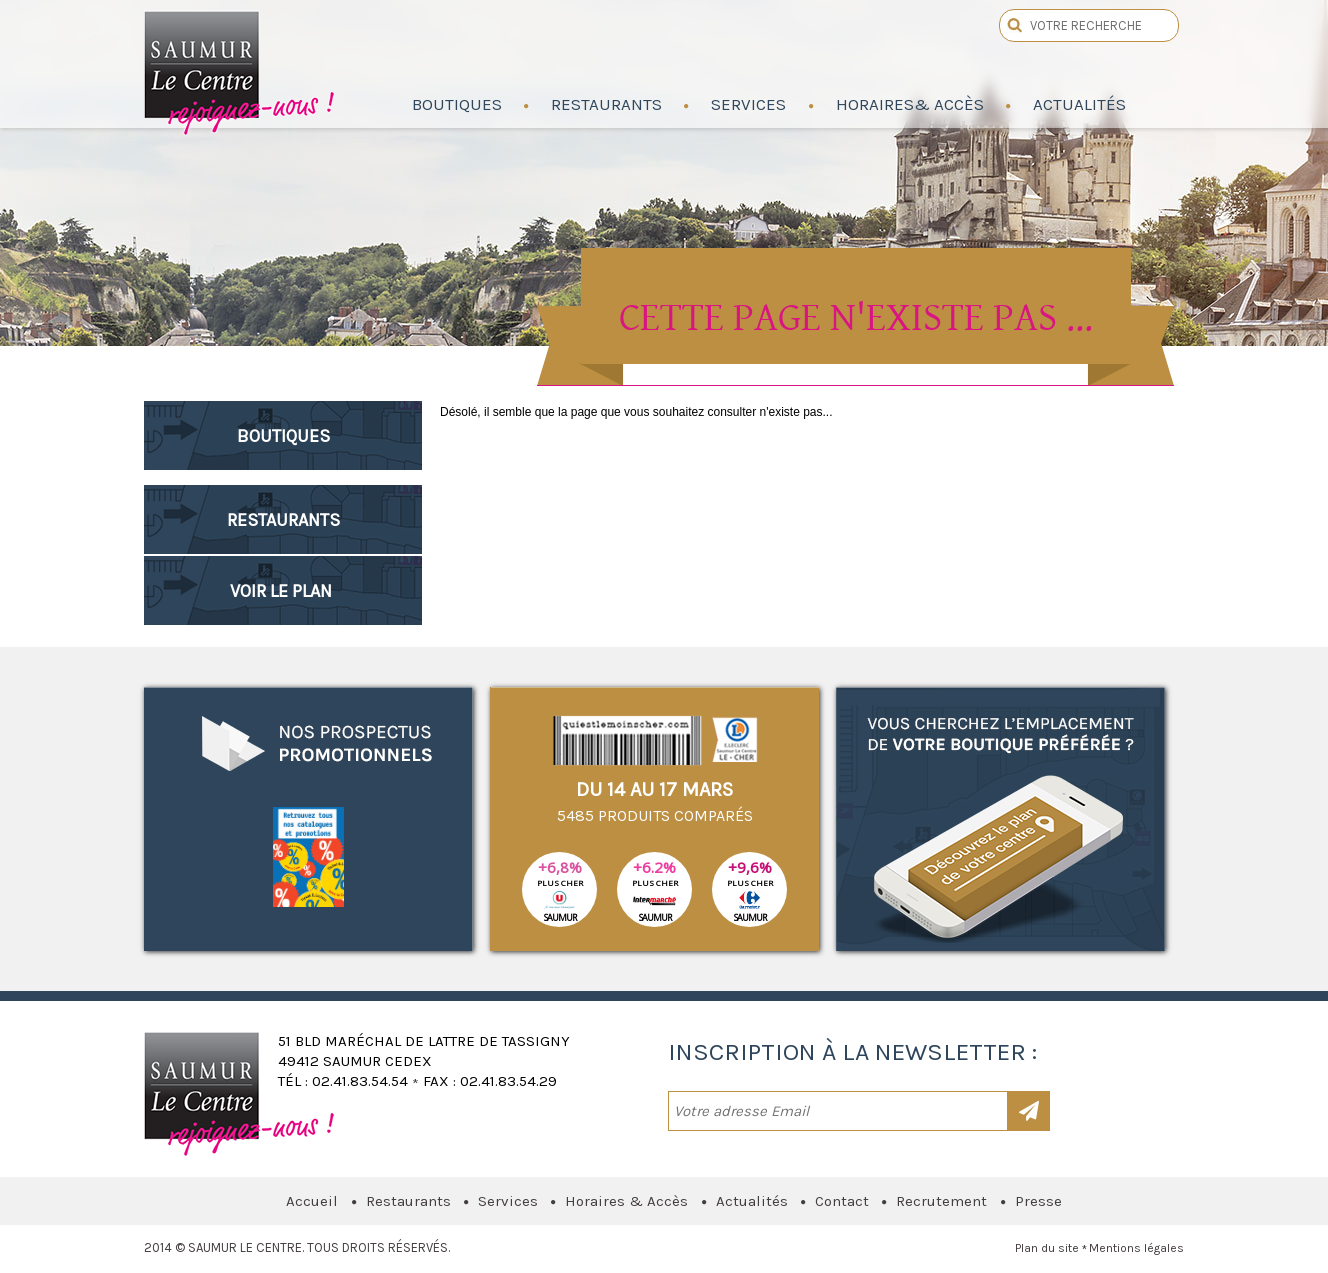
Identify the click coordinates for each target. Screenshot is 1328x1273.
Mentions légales (1136, 1248)
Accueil (312, 1201)
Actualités (752, 1201)
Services (508, 1201)
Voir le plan (281, 591)
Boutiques (283, 436)
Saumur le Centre (241, 68)
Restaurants (283, 520)
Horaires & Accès (626, 1201)
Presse (1038, 1201)
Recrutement (941, 1201)
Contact (842, 1201)
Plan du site (1047, 1248)
